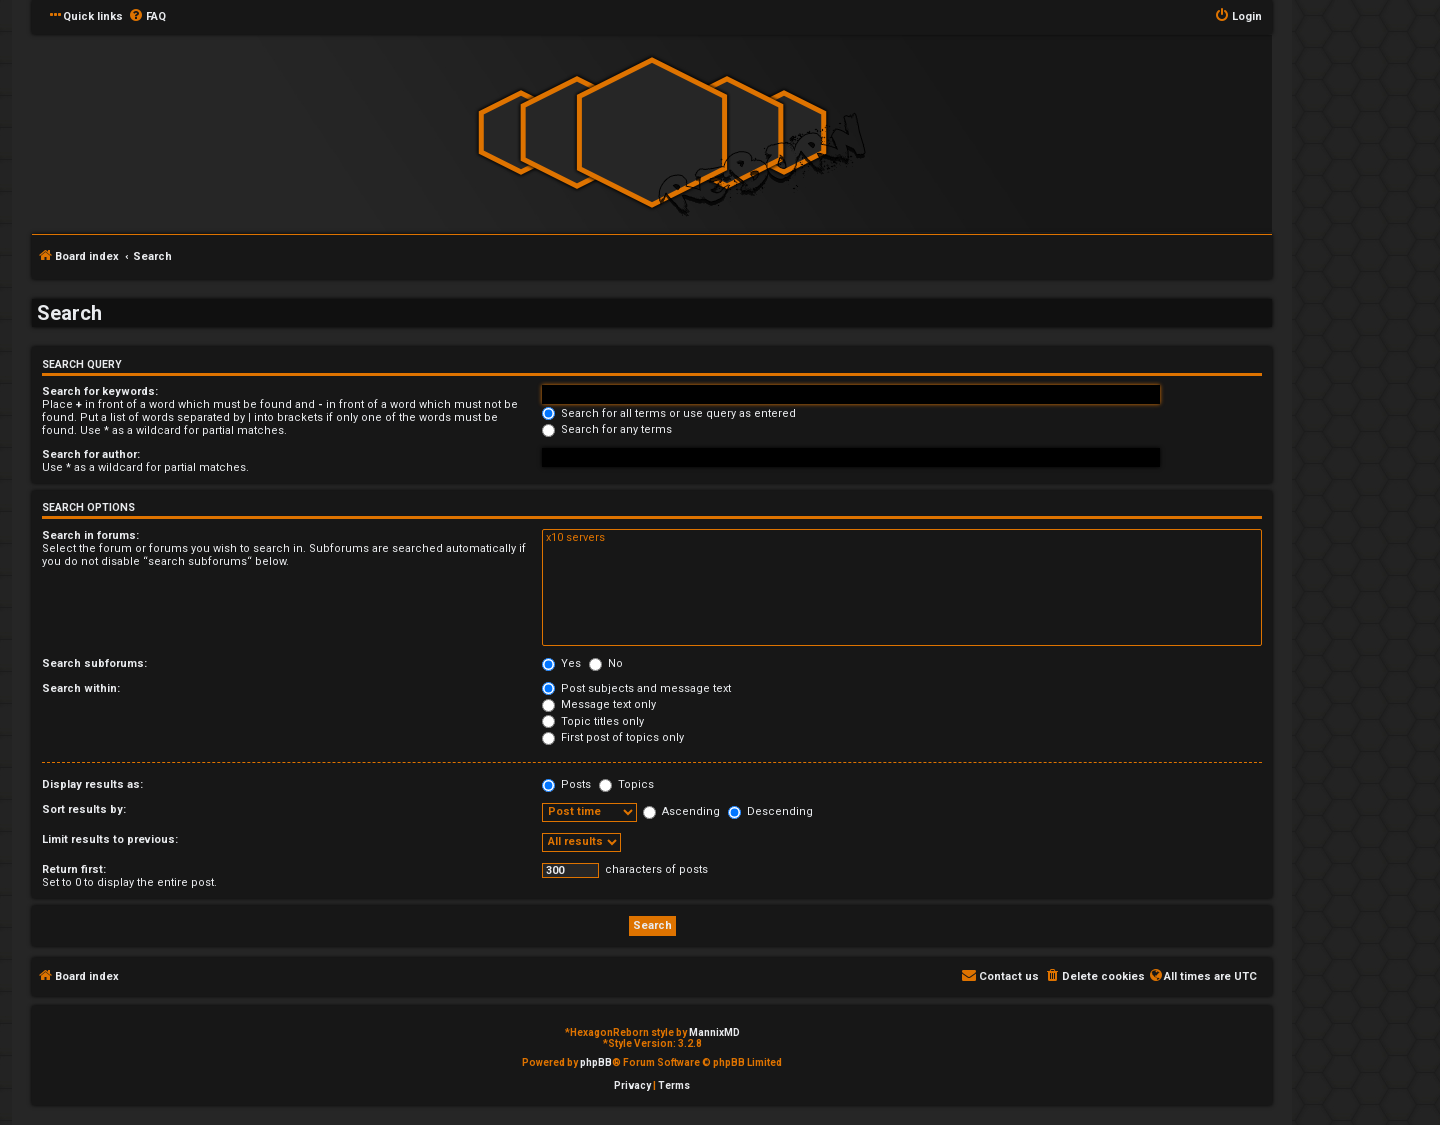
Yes (561, 663)
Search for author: (91, 454)
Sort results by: (84, 809)
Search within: (81, 688)
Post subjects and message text (636, 688)
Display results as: (92, 784)
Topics (626, 784)
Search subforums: (94, 663)
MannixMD (714, 1032)
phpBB (596, 1062)
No (606, 663)
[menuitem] (147, 17)
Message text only (599, 704)
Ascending (681, 811)
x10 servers (902, 538)
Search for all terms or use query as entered (669, 413)
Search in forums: (90, 535)
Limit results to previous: (110, 839)
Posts (566, 784)
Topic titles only (593, 721)
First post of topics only (613, 737)
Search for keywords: (100, 391)
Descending (770, 811)
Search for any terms (607, 429)
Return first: (74, 869)
